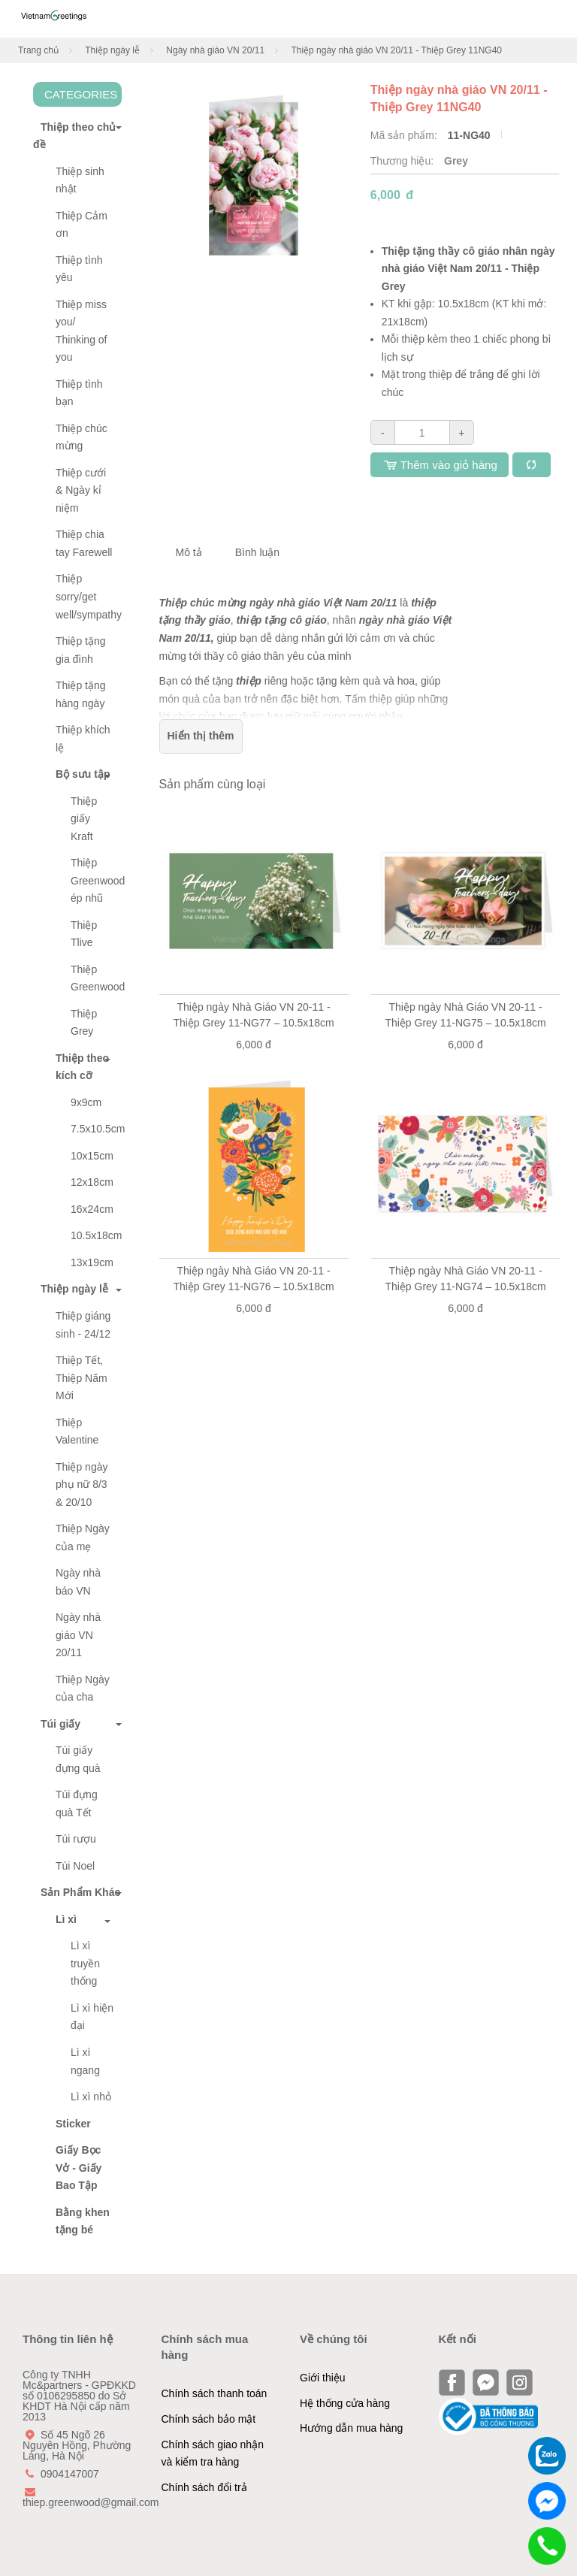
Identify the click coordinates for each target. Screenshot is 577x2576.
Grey (456, 161)
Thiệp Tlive (84, 934)
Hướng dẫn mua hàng (351, 2428)
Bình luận (257, 552)
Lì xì (66, 1919)
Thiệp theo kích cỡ (82, 1067)
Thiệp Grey (84, 1023)
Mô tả (189, 552)
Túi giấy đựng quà (78, 1759)
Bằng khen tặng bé (83, 2221)
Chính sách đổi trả (204, 2487)
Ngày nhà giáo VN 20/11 (215, 50)
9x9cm (86, 1102)
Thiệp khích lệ (83, 739)
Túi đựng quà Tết (77, 1803)
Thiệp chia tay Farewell (84, 543)
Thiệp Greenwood (96, 978)
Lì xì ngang (85, 2061)
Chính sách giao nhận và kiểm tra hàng (213, 2453)
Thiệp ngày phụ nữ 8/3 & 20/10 (81, 1484)
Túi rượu (76, 1839)
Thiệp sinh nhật (80, 180)
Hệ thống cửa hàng (345, 2403)
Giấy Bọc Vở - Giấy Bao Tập (78, 2167)
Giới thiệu (323, 2378)
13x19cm (92, 1262)
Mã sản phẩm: (405, 135)
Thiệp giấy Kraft (84, 818)
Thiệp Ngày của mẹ (83, 1537)
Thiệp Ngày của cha (83, 1688)
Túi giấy (56, 1724)
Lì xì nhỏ (91, 2097)
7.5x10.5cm (96, 1129)
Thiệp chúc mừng (81, 437)
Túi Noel (75, 1866)
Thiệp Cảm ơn (81, 225)
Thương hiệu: (403, 161)
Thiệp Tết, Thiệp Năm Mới (81, 1377)
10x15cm (92, 1156)
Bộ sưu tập (83, 774)
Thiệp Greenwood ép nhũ (96, 880)
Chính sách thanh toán (214, 2393)
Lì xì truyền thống (85, 1963)
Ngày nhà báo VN (78, 1582)
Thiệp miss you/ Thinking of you (81, 331)
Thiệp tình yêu (79, 269)
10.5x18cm (96, 1235)
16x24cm (92, 1209)
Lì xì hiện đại (92, 2017)
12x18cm (92, 1182)
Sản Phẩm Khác (76, 1892)
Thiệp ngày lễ (112, 50)
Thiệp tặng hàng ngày (81, 694)
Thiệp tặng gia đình (81, 650)
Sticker (73, 2124)
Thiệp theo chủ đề (74, 136)
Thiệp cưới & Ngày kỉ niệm (81, 490)
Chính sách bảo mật (209, 2419)
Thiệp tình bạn (79, 393)
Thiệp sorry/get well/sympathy (89, 596)
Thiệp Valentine (77, 1431)
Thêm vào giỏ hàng (439, 464)
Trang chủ (38, 50)
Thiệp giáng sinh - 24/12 (83, 1325)
